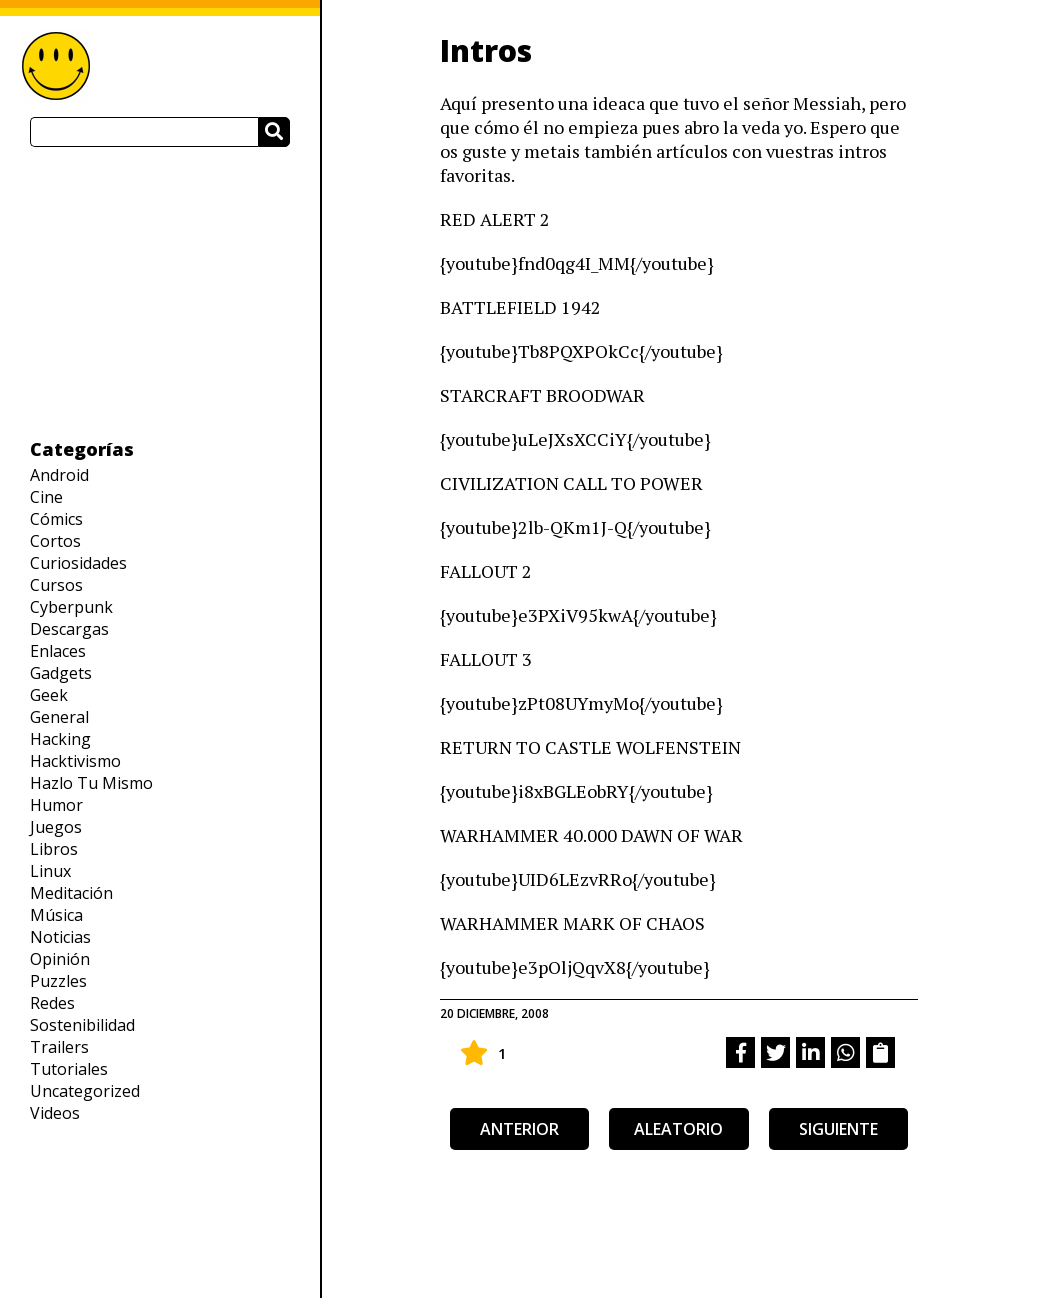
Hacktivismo (75, 761)
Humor (56, 805)
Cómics (56, 519)
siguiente (838, 1129)
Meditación (71, 893)
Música (56, 915)
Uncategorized (85, 1091)
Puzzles (58, 981)
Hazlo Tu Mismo (91, 783)
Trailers (59, 1047)
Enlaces (58, 651)
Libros (54, 849)
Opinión (60, 959)
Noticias (60, 937)
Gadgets (61, 673)
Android (59, 475)
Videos (55, 1113)
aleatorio (678, 1129)
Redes (52, 1003)
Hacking (60, 739)
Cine (46, 497)
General (59, 717)
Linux (50, 871)
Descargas (69, 629)
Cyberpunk (71, 607)
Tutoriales (69, 1069)
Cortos (55, 541)
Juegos (56, 827)
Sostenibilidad (82, 1025)
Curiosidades (78, 563)
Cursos (56, 585)
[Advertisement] (160, 292)
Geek (49, 695)
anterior (519, 1129)
